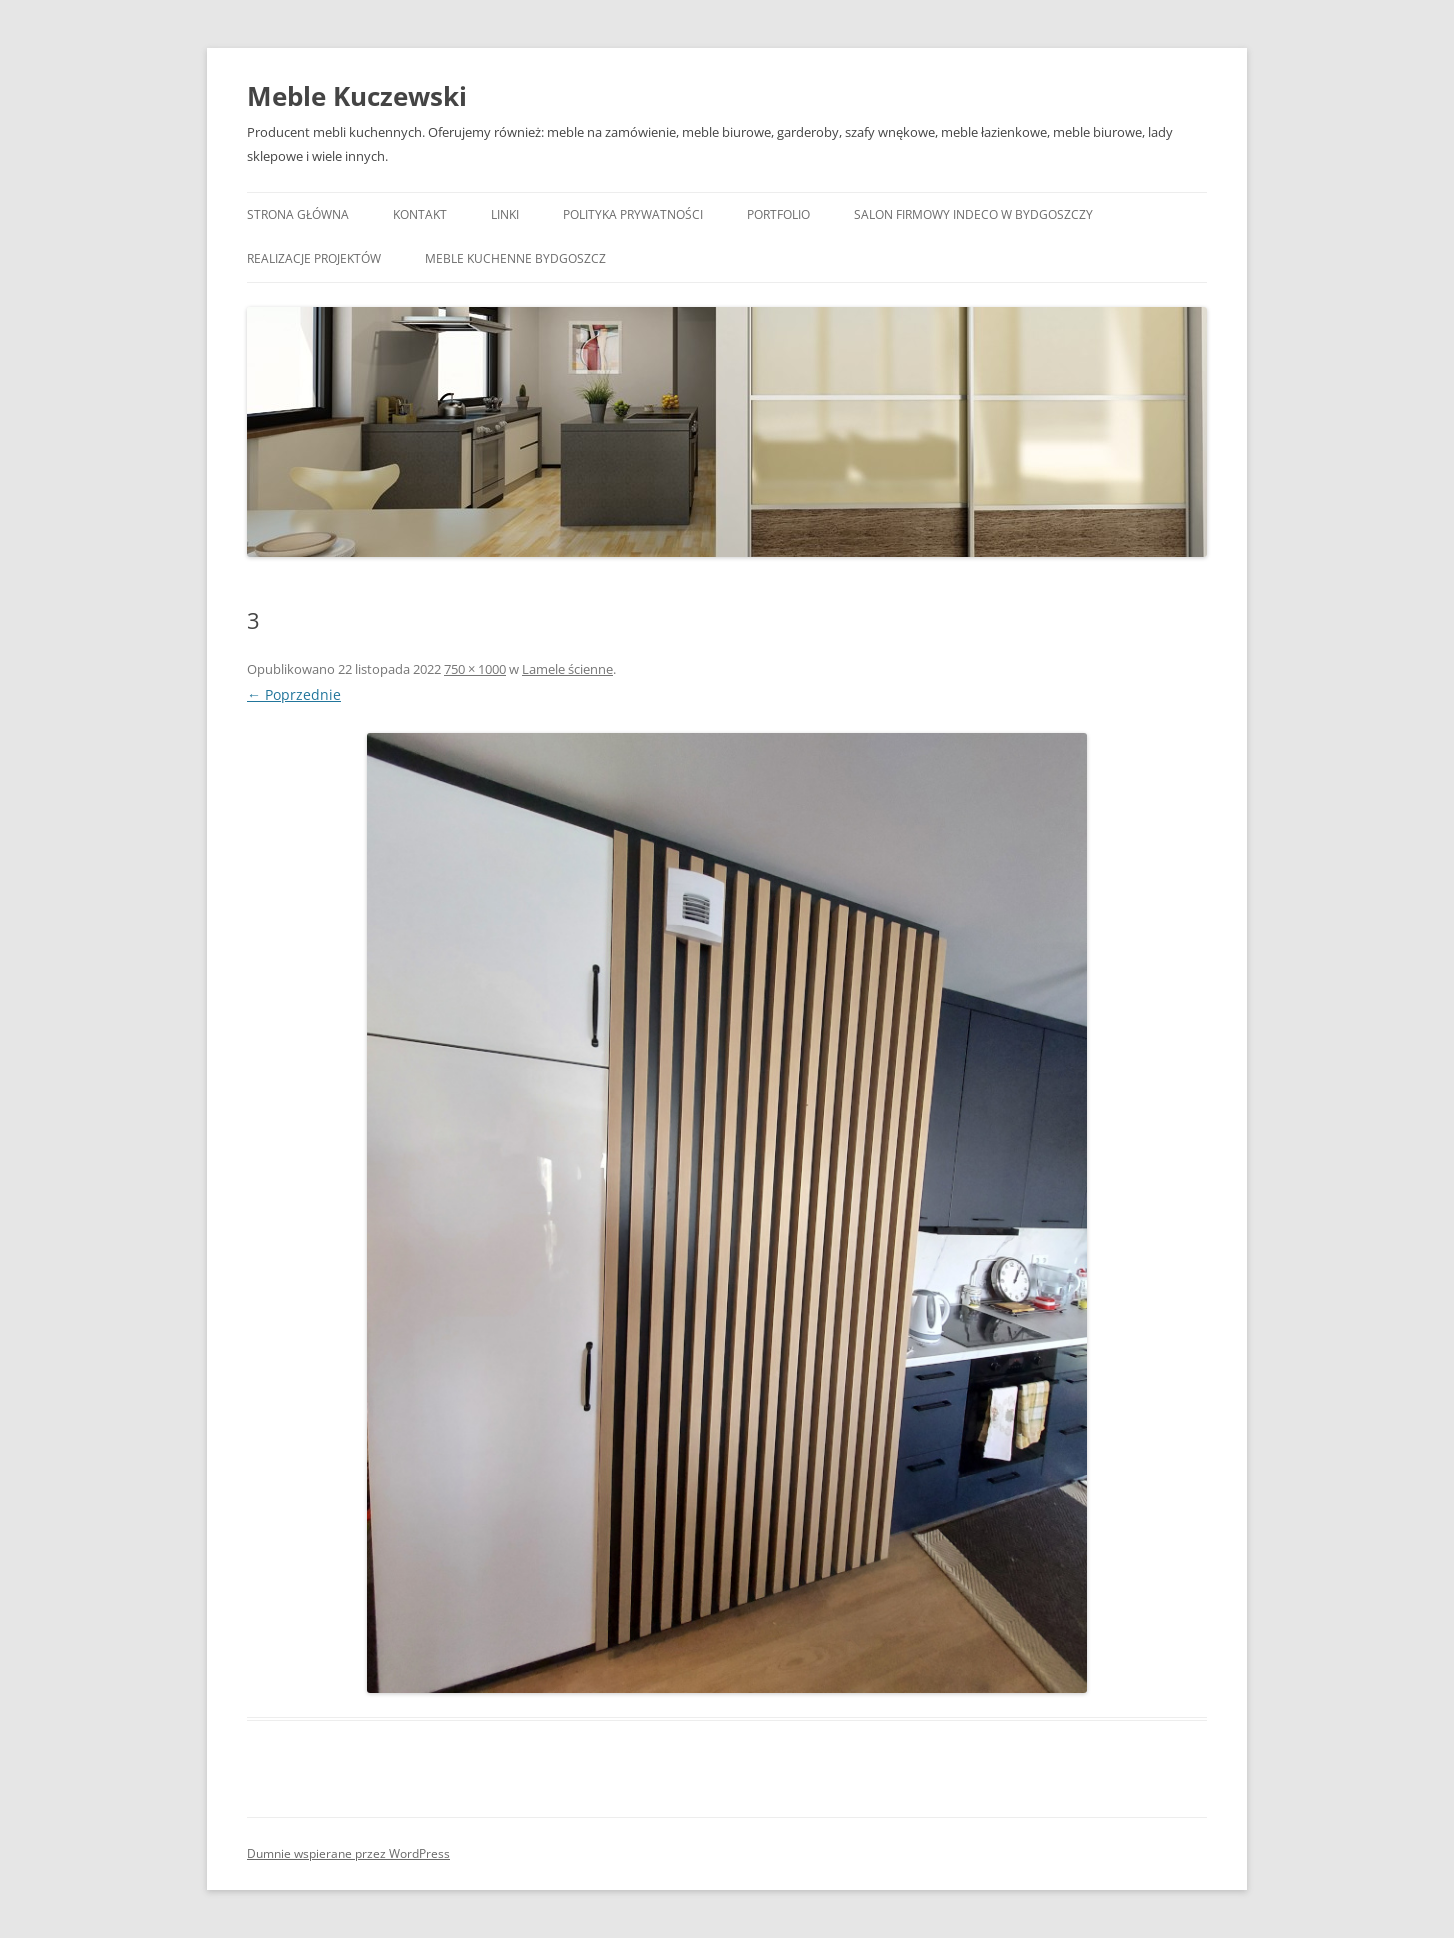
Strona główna (298, 214)
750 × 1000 (475, 669)
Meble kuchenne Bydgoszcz (515, 258)
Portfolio (778, 214)
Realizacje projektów (314, 258)
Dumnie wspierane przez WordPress (348, 1853)
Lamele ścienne (567, 669)
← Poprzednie (294, 694)
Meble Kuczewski (357, 96)
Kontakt (420, 214)
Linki (505, 214)
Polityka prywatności (633, 214)
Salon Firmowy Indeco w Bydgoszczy (973, 214)
